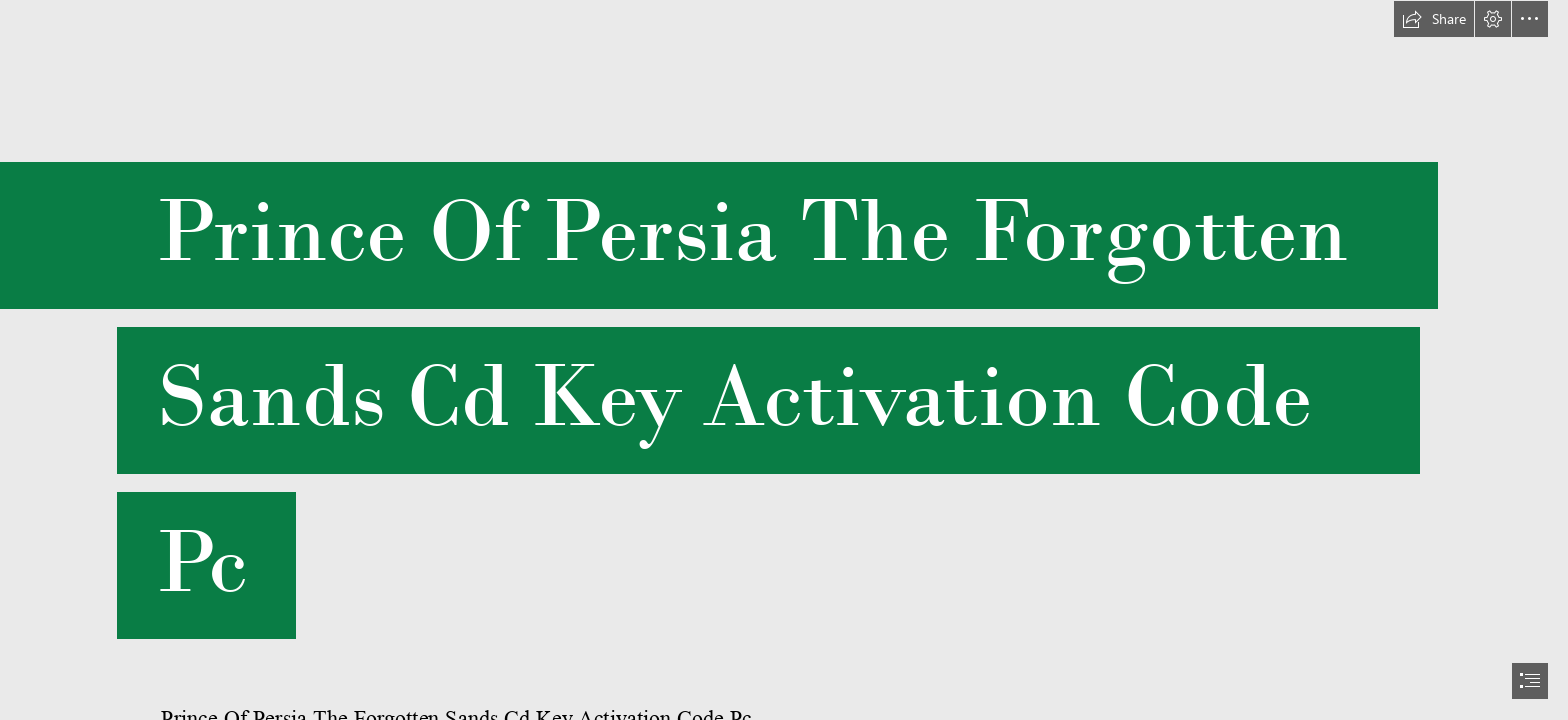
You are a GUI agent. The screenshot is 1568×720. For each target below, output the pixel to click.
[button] (1434, 19)
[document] (784, 360)
